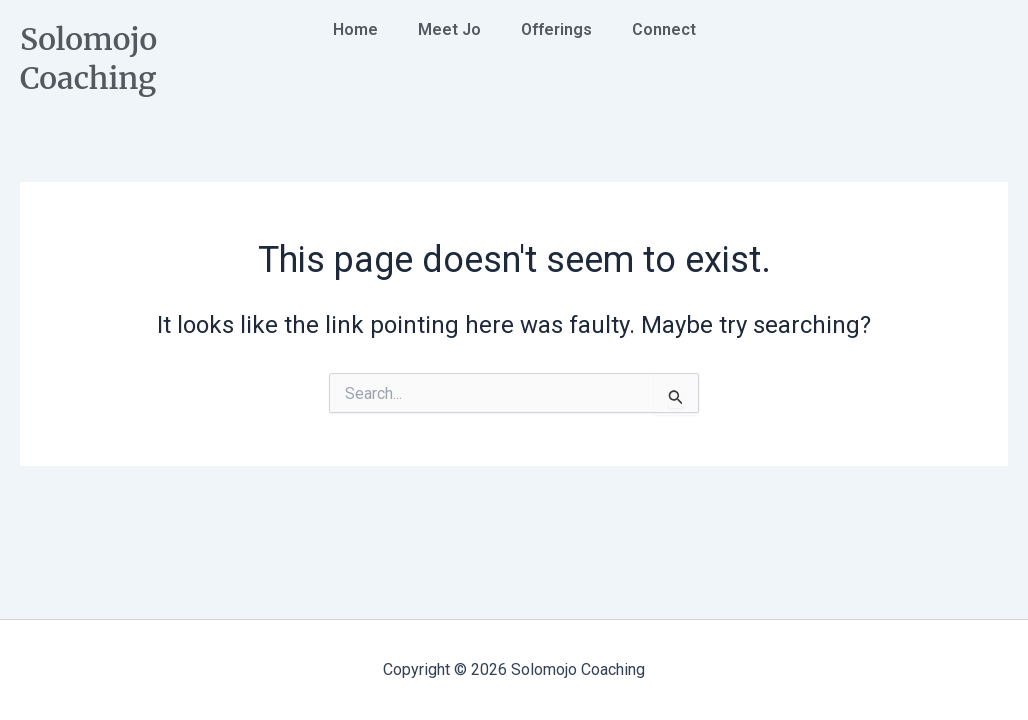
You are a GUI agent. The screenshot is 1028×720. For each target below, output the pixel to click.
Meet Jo (449, 29)
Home (355, 29)
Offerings (556, 29)
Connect (664, 29)
